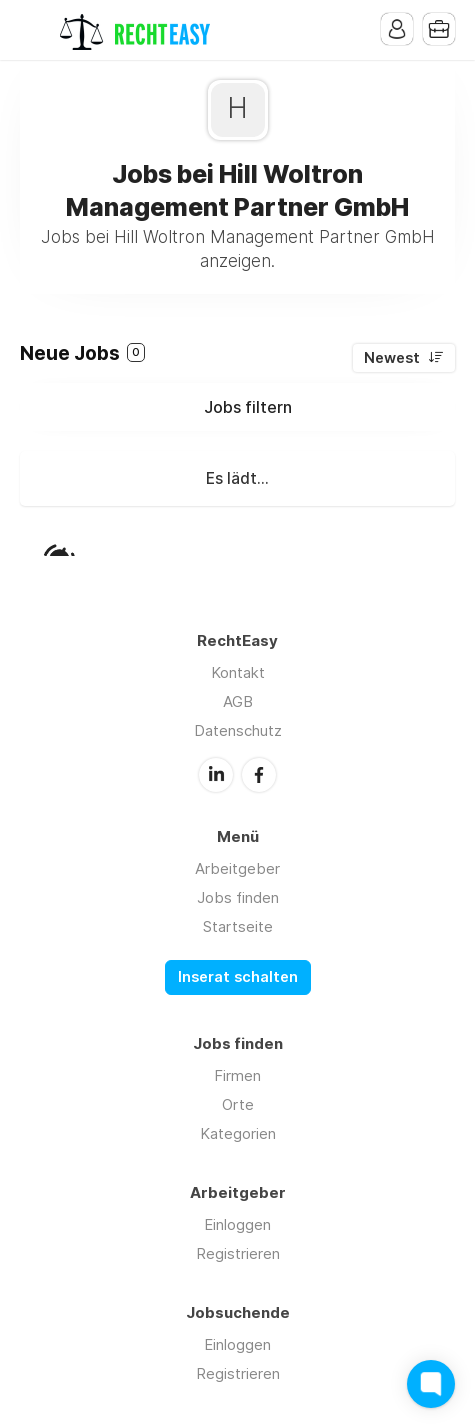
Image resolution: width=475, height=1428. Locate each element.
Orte (238, 1104)
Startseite (238, 926)
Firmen (237, 1075)
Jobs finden (238, 897)
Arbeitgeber (237, 868)
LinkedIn (216, 775)
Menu (35, 30)
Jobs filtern (248, 407)
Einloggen (237, 1224)
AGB (238, 701)
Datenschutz (238, 730)
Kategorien (238, 1133)
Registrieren (238, 1253)
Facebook (259, 775)
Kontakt (238, 672)
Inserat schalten (238, 977)
